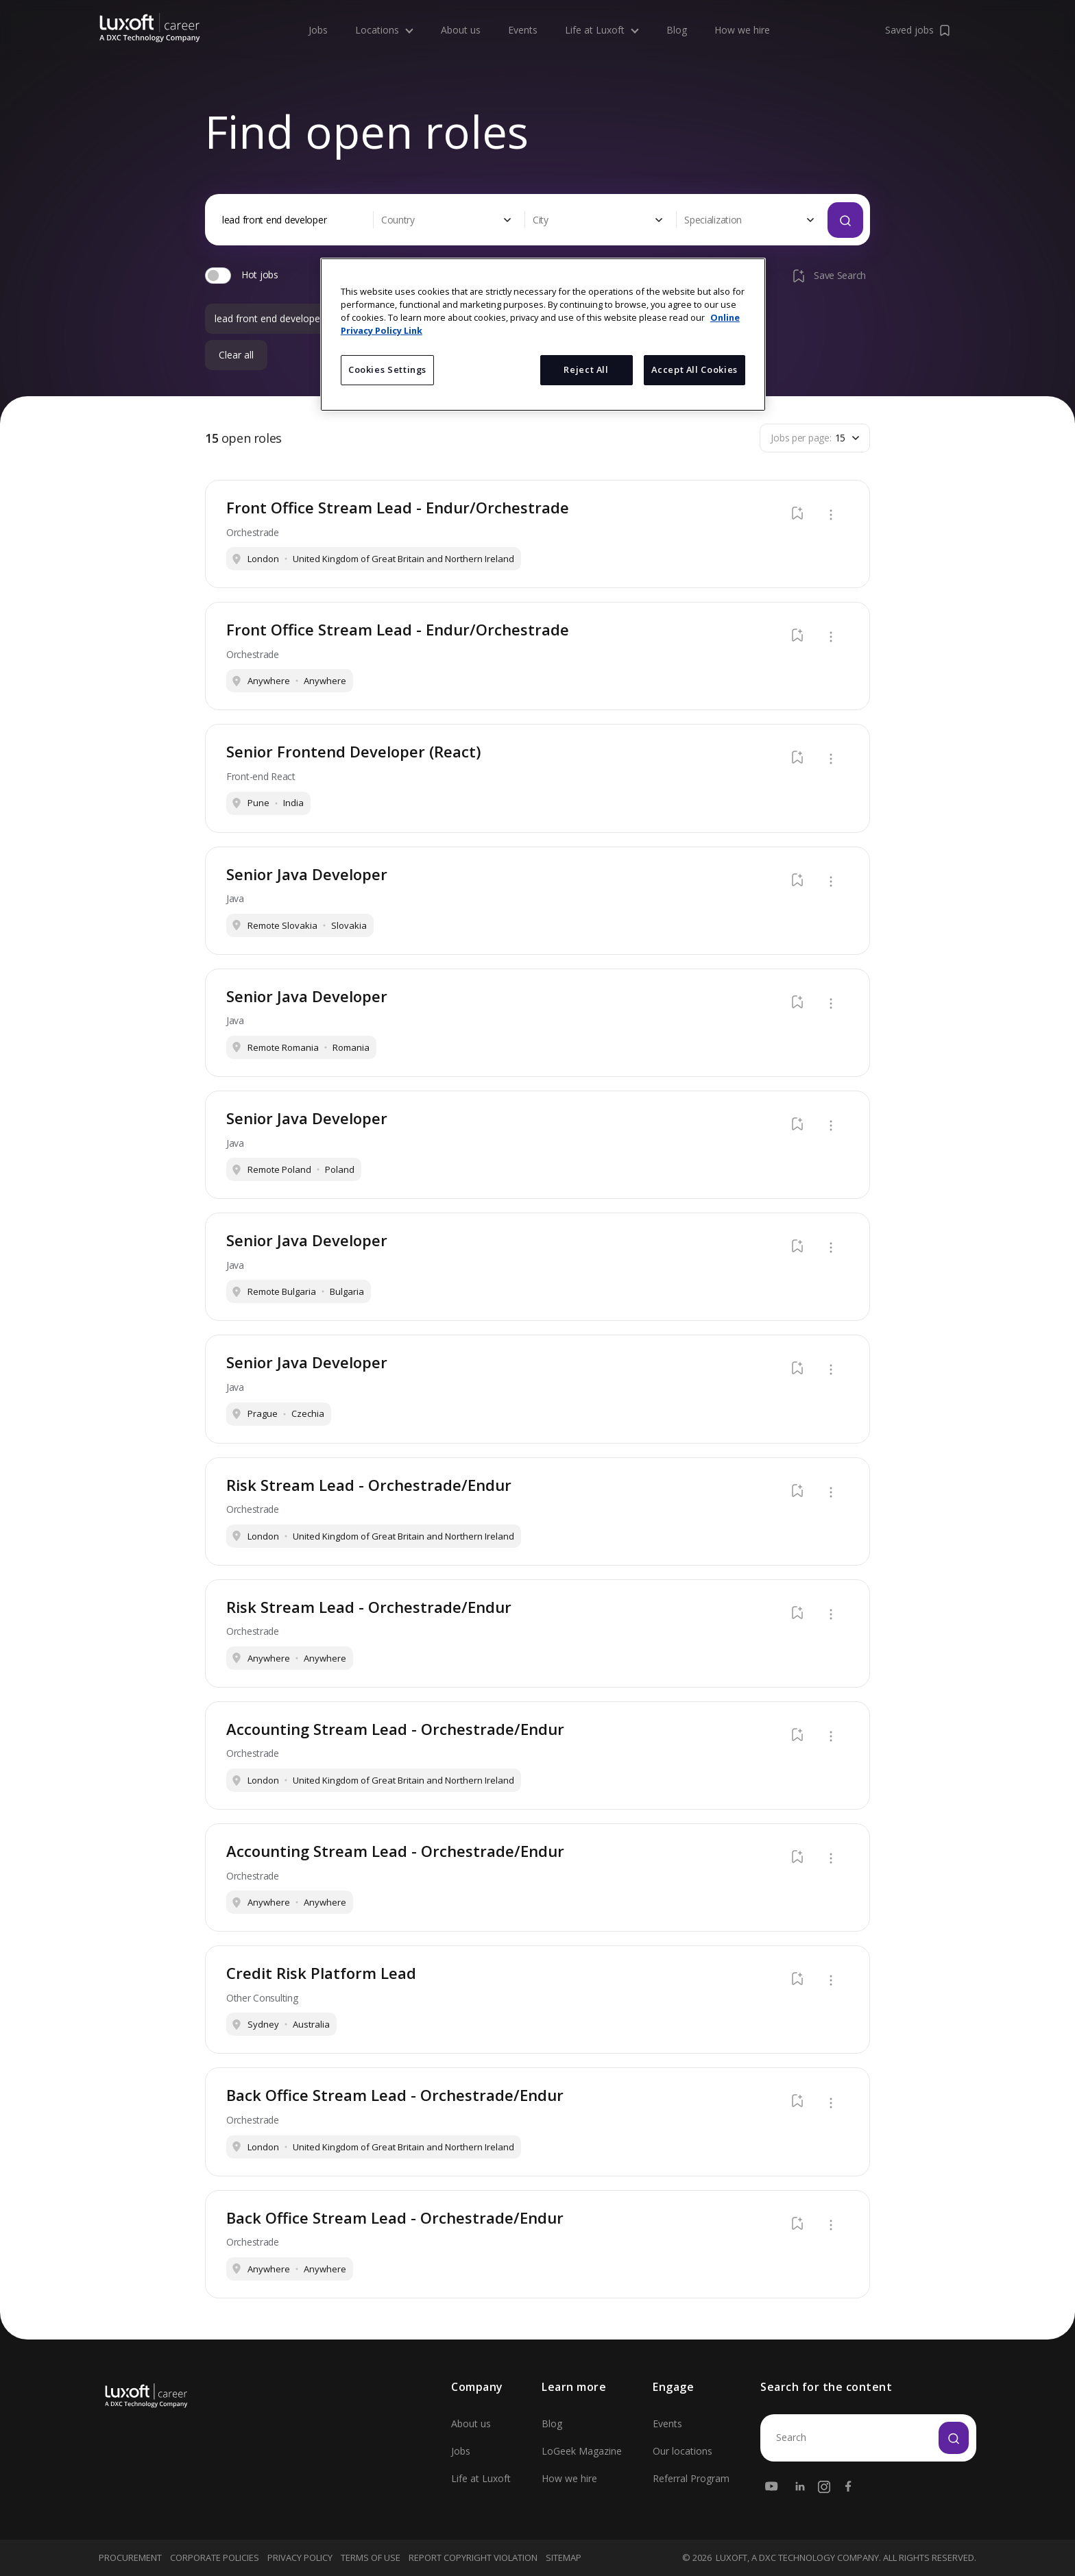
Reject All (586, 369)
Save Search (828, 275)
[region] (543, 334)
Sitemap (563, 2557)
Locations (384, 25)
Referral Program (691, 2478)
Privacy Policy (300, 2557)
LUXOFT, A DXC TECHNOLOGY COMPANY (797, 2558)
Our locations (682, 2450)
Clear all (236, 355)
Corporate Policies (214, 2557)
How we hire (742, 26)
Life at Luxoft (602, 25)
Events (523, 26)
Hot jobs (259, 274)
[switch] (218, 275)
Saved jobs (919, 25)
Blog (676, 26)
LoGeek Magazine (582, 2450)
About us (461, 26)
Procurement (130, 2557)
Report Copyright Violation (473, 2557)
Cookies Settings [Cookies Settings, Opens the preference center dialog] (387, 369)
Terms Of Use (370, 2557)
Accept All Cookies (694, 369)
